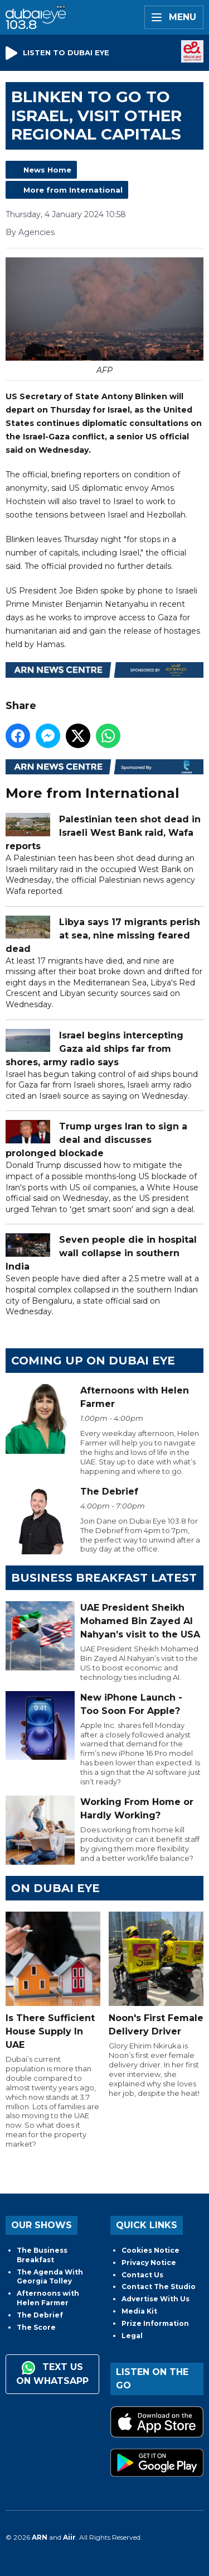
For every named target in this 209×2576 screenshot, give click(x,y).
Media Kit (139, 2311)
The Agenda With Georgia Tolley (50, 2277)
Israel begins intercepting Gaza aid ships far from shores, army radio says (94, 1048)
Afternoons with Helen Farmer (48, 2298)
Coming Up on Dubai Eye (93, 1360)
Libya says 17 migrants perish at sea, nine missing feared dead (103, 935)
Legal (132, 2335)
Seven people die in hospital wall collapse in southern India (101, 1253)
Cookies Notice (150, 2250)
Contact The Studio (158, 2286)
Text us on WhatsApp (52, 2373)
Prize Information (155, 2323)
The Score (36, 2327)
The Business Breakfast (42, 2255)
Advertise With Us (155, 2299)
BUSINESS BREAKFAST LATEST (104, 1577)
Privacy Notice (148, 2262)
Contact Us (142, 2275)
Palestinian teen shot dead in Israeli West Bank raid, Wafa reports (103, 832)
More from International (73, 189)
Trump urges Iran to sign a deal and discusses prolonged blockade (96, 1139)
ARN (39, 2537)
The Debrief (40, 2315)
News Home (47, 169)
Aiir (69, 2537)
